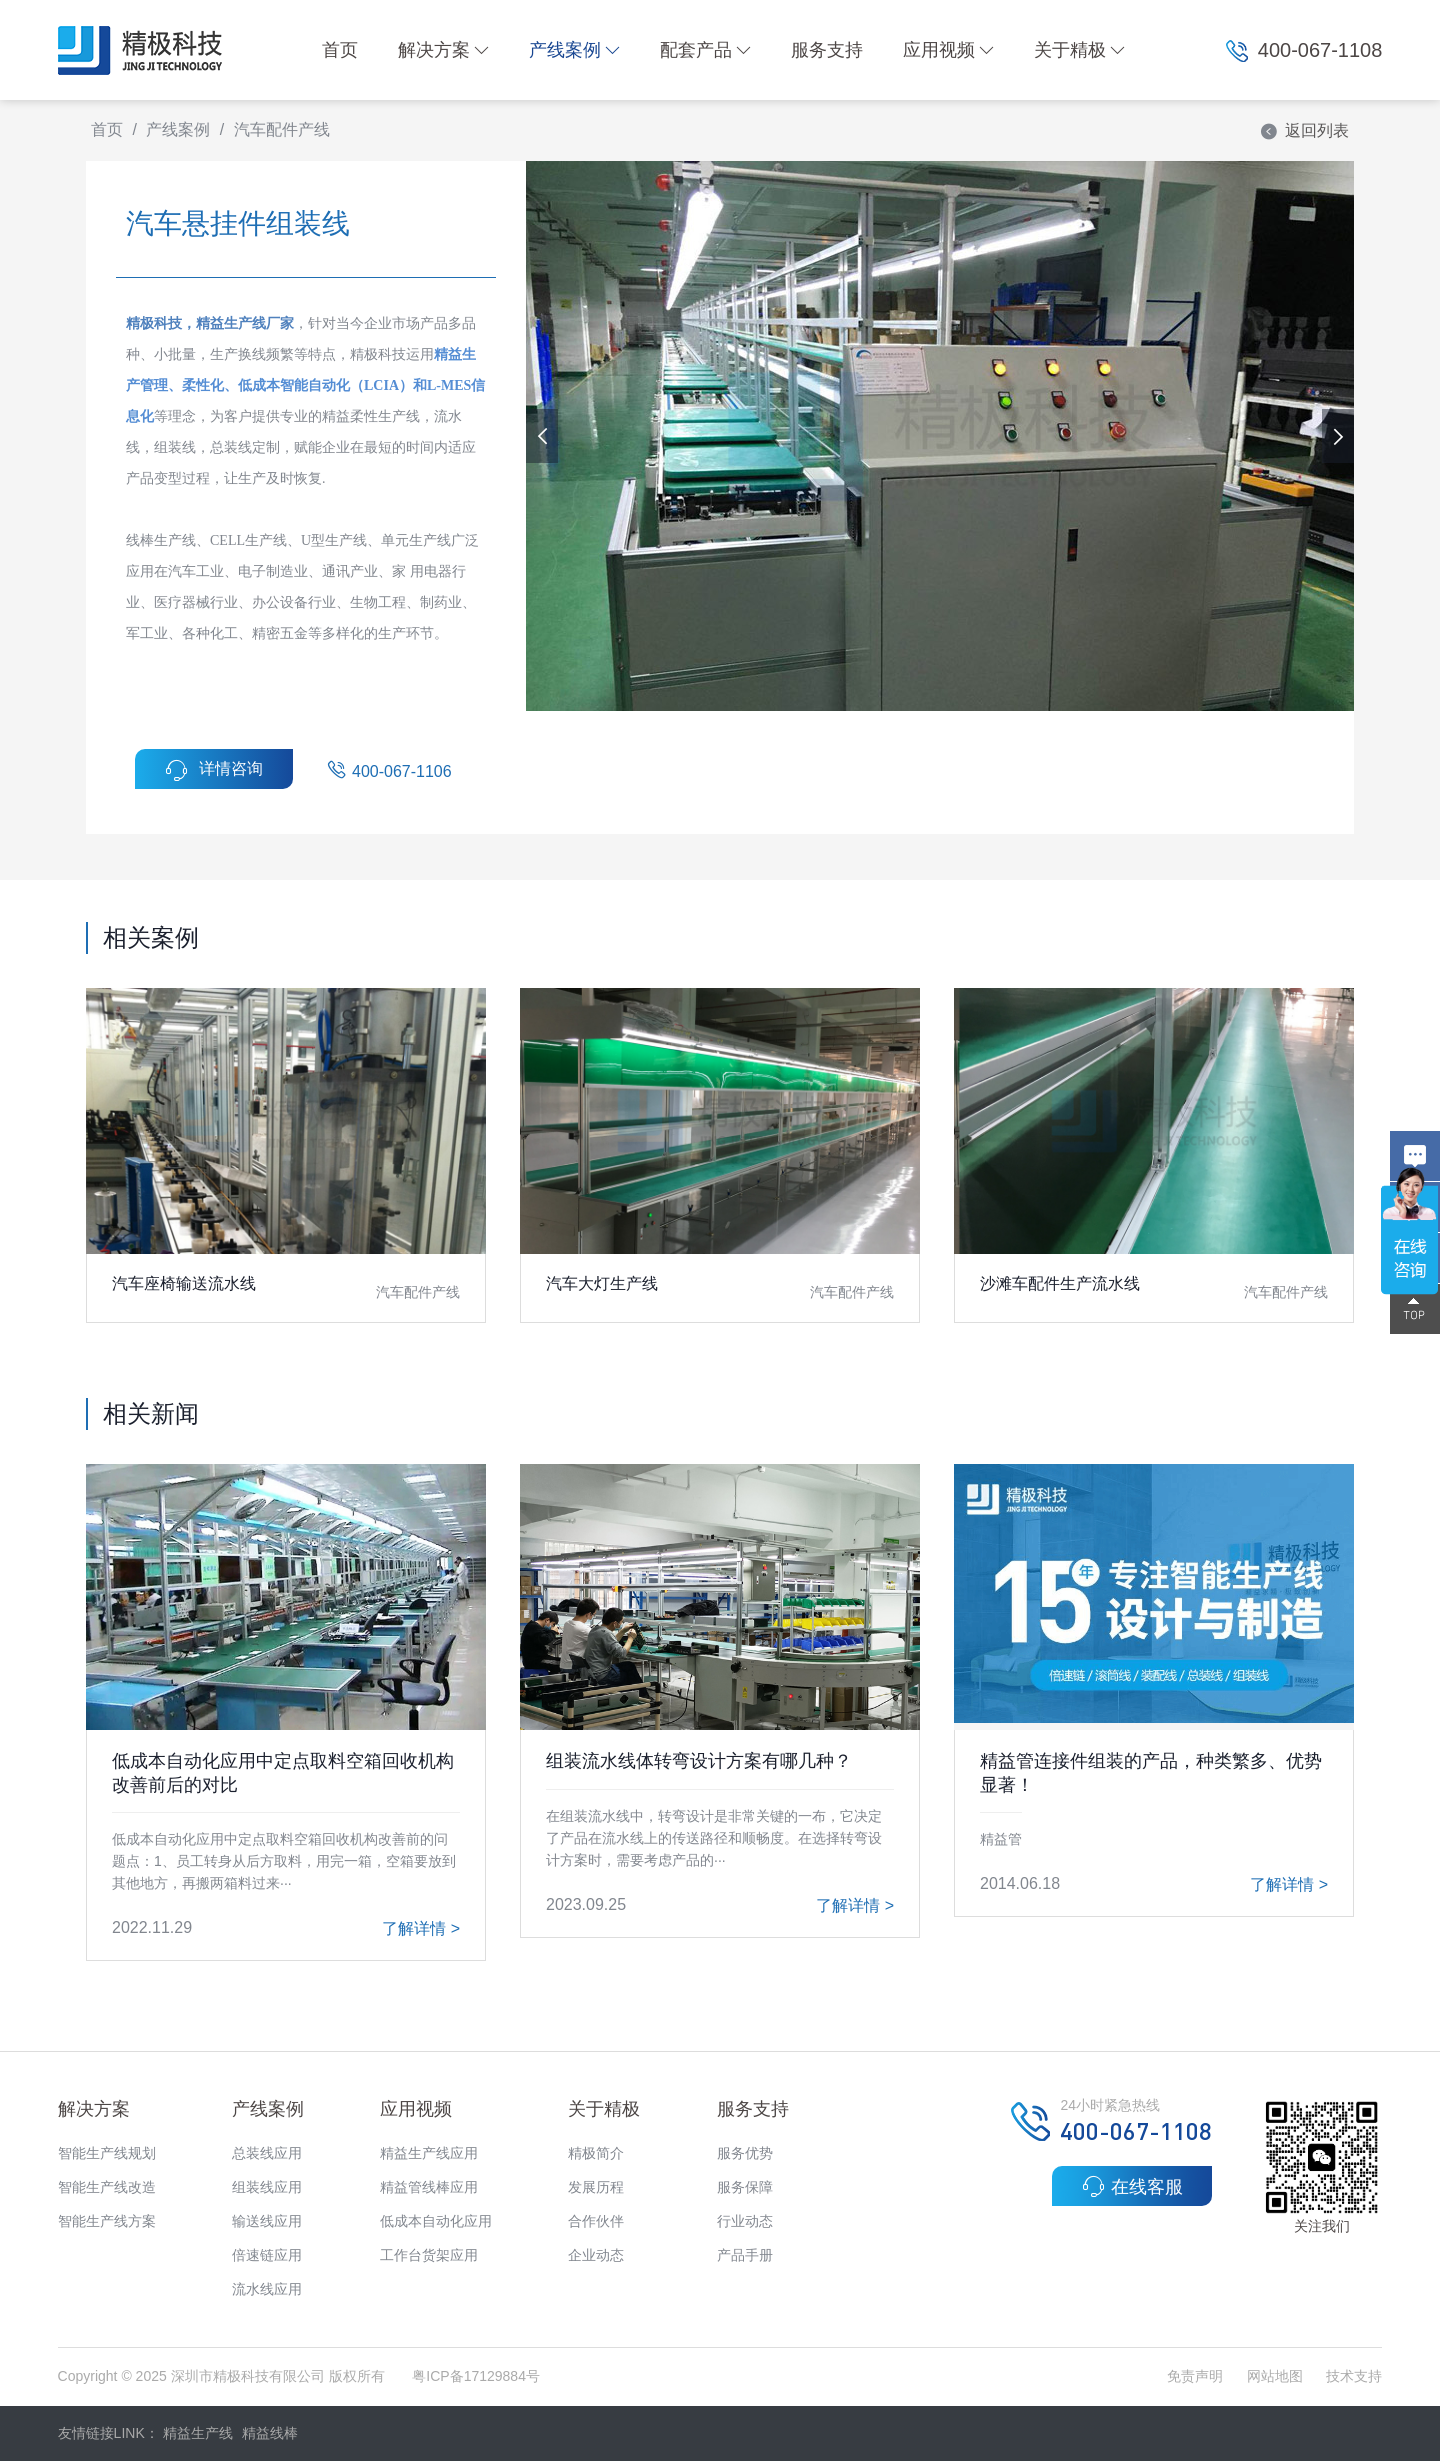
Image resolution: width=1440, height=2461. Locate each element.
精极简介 (596, 2153)
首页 (340, 50)
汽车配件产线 (282, 129)
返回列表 (1304, 130)
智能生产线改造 (107, 2187)
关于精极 (1079, 50)
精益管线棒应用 (429, 2187)
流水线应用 (267, 2289)
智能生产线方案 (107, 2221)
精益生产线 (198, 2433)
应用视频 (948, 50)
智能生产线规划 (107, 2153)
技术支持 (1354, 2376)
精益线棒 (270, 2433)
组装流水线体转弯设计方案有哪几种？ (699, 1761)
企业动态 (596, 2255)
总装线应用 (267, 2153)
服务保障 (745, 2187)
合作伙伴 (596, 2221)
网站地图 (1275, 2376)
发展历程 (596, 2187)
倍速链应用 (267, 2255)
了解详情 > (421, 1928)
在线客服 (1132, 2186)
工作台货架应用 (429, 2255)
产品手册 (745, 2255)
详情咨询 (214, 770)
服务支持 (827, 50)
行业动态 (745, 2221)
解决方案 (443, 50)
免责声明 (1197, 2376)
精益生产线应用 (429, 2153)
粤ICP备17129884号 (476, 2376)
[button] (1338, 436)
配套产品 (705, 50)
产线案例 (574, 50)
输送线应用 (267, 2221)
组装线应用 (267, 2187)
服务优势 (745, 2153)
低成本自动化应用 (436, 2221)
